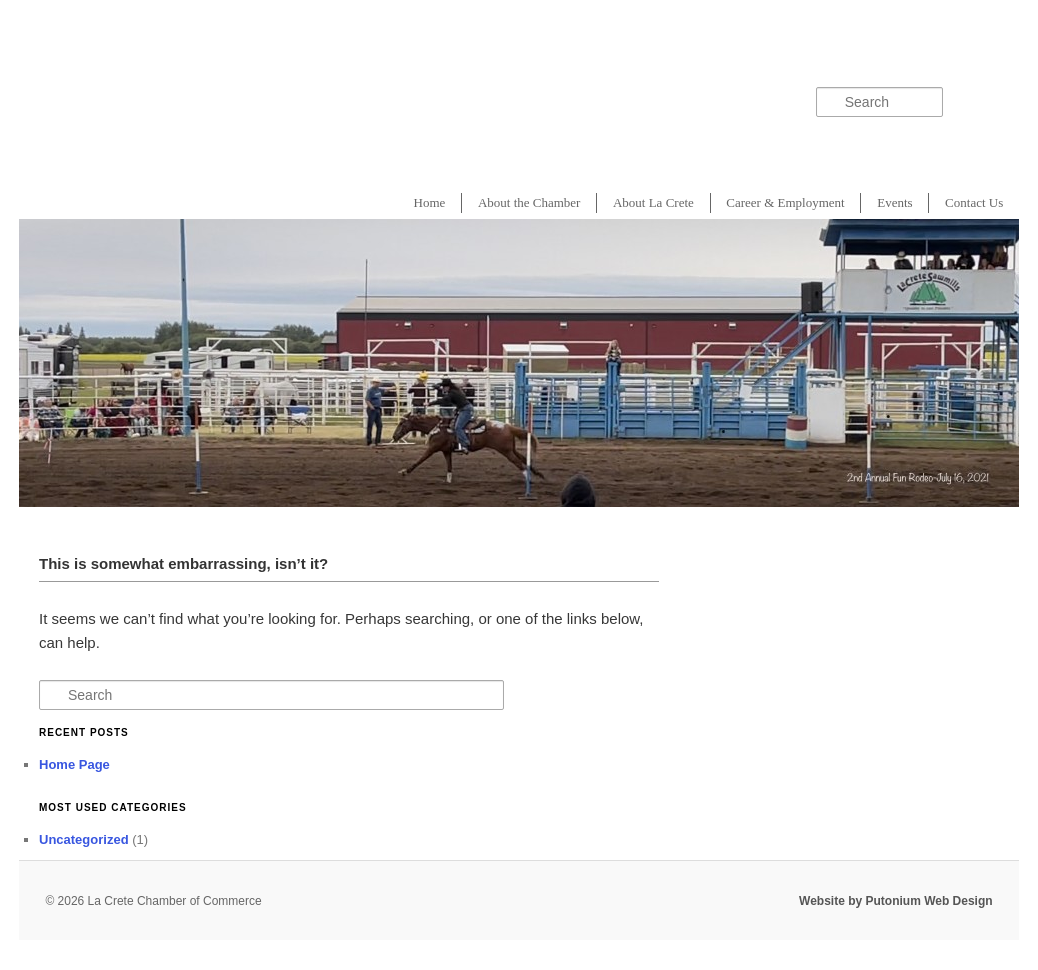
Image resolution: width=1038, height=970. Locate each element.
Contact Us (974, 202)
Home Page (74, 764)
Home (430, 202)
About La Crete (653, 202)
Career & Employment (785, 202)
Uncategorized (84, 839)
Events (894, 202)
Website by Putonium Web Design (896, 901)
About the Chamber (529, 202)
